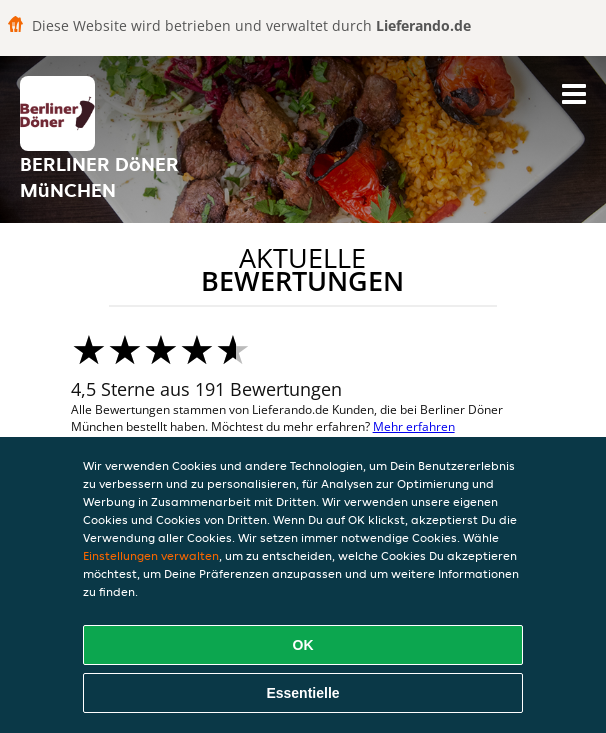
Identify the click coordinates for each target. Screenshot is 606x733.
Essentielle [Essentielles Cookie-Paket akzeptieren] (302, 693)
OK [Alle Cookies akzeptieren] (303, 645)
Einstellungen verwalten (151, 555)
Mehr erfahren (414, 426)
